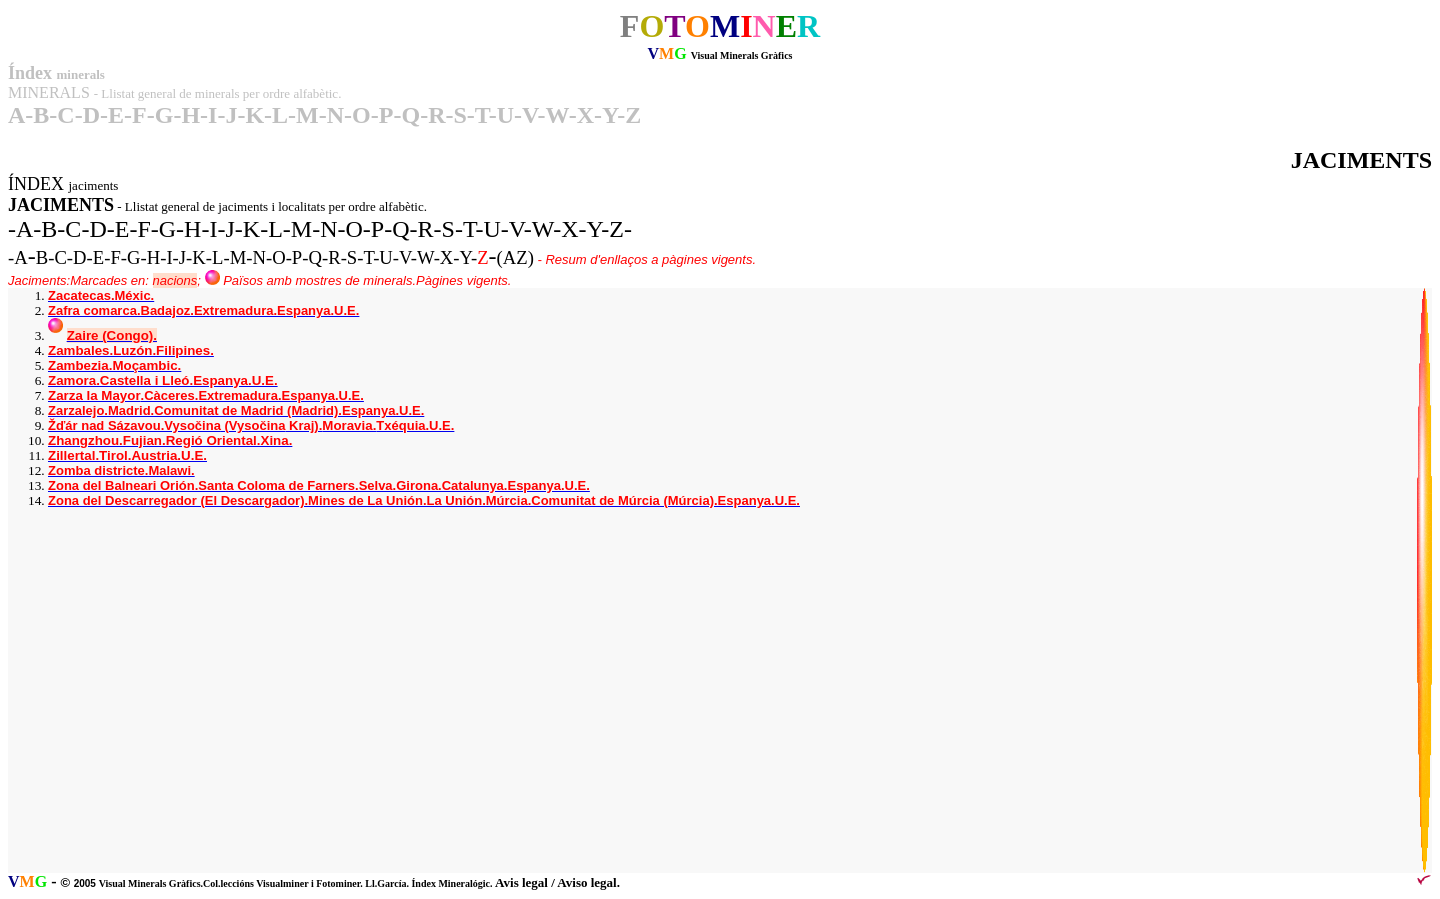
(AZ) (515, 257)
